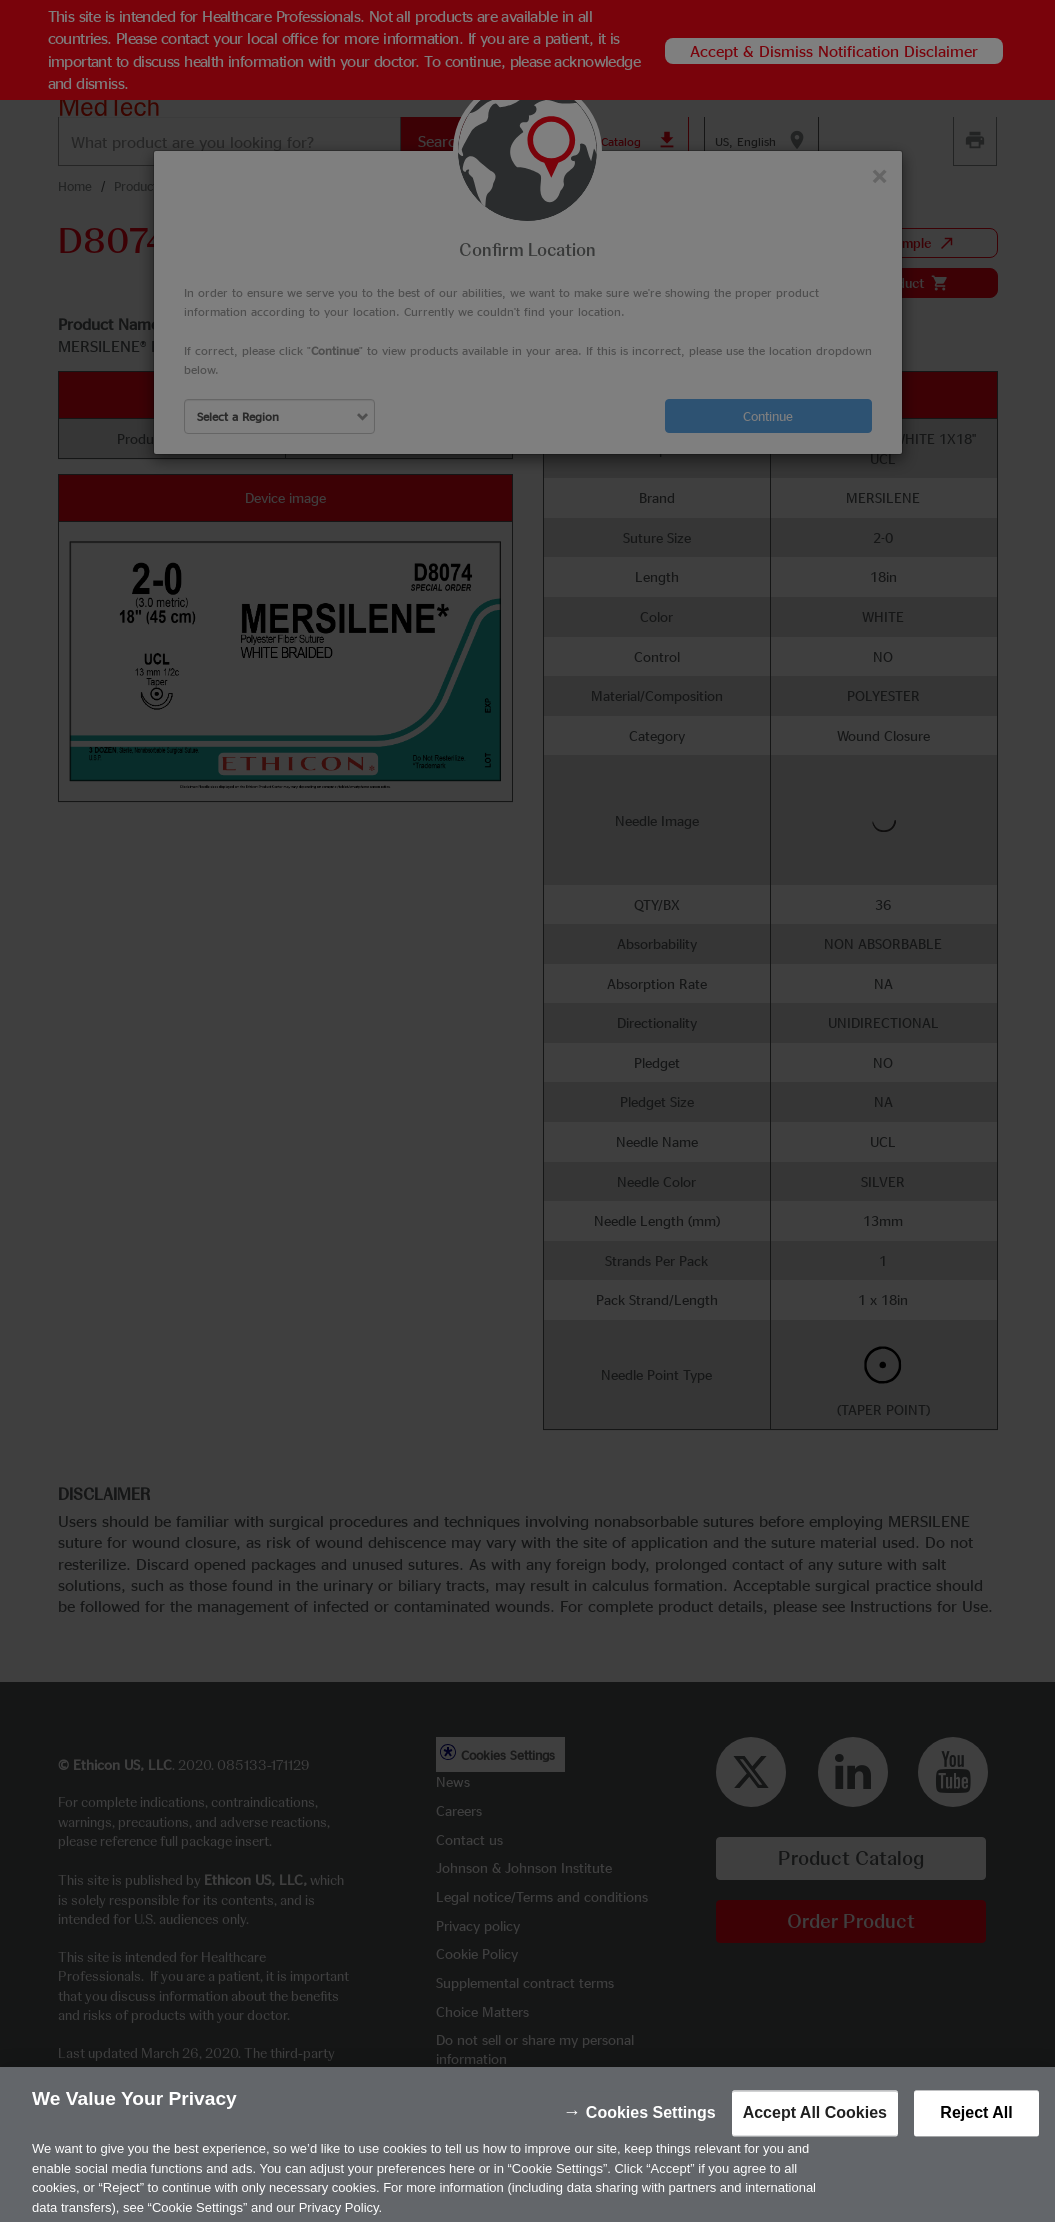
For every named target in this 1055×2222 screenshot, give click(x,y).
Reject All (976, 2126)
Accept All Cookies (815, 2126)
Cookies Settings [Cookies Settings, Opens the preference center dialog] (651, 2126)
